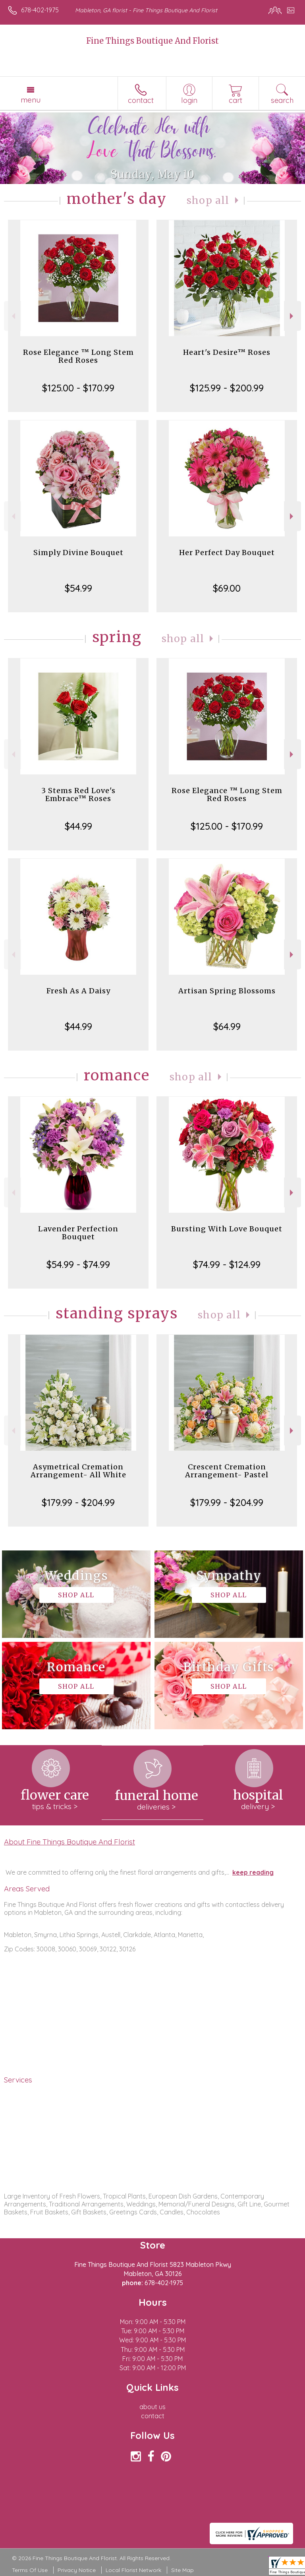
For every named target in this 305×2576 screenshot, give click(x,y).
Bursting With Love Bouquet (226, 1228)
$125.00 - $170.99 (78, 388)
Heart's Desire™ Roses (226, 352)
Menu (31, 100)
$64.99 (227, 1026)
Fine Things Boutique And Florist (152, 41)
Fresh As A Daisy (78, 990)
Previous (12, 316)
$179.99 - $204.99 (78, 1502)
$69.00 (227, 588)
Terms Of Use (30, 2570)
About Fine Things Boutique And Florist (69, 1841)
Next (292, 316)
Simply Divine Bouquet (78, 552)
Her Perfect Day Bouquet (227, 552)
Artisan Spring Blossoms (227, 990)
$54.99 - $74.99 (78, 1264)
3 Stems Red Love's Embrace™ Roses (78, 794)
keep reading (253, 1872)
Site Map (182, 2570)
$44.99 (78, 826)
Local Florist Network (133, 2570)
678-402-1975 (40, 10)
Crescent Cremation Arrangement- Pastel (226, 1470)
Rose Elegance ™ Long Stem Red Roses (78, 356)
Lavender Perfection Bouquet (78, 1232)
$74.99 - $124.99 (227, 1264)
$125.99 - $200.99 (227, 388)
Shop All (208, 200)
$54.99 (78, 588)
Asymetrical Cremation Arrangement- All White (78, 1470)
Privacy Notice (77, 2570)
